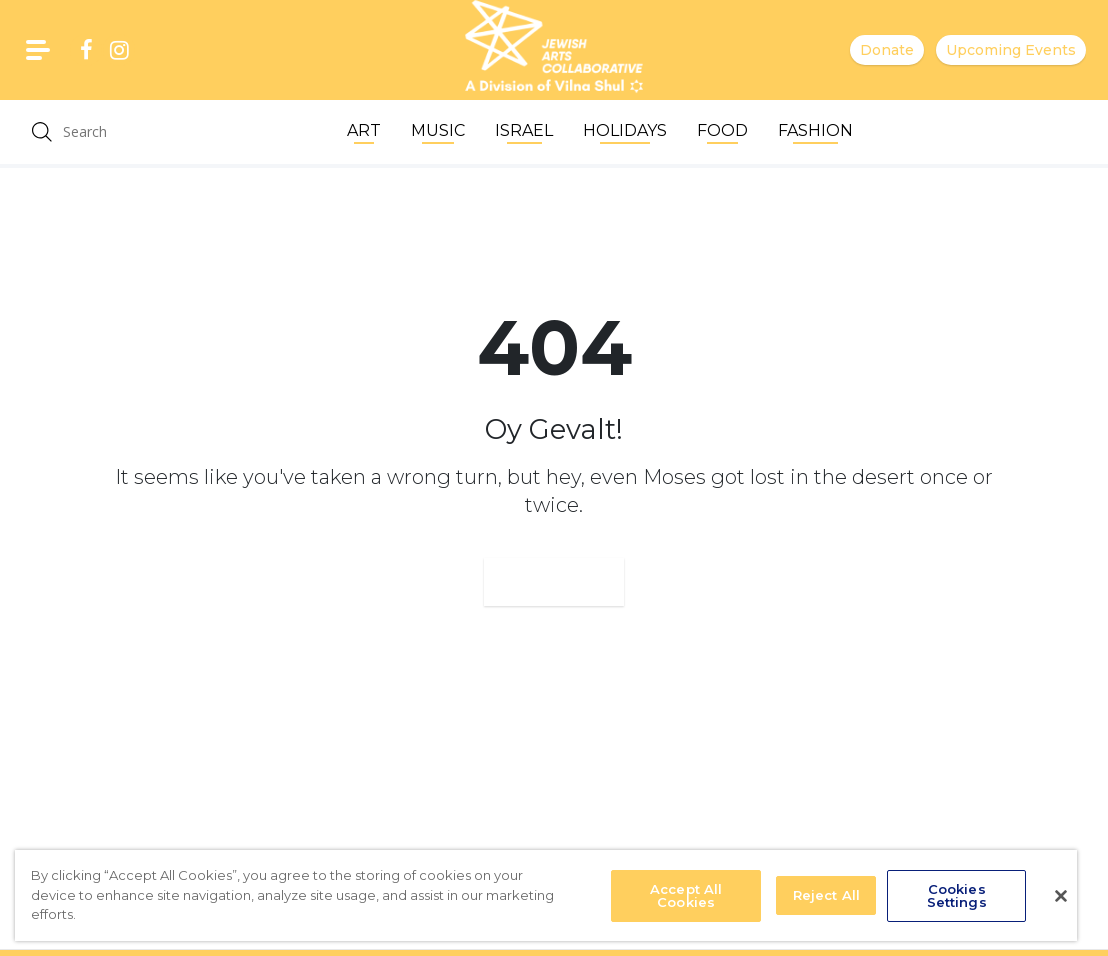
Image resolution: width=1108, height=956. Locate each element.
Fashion (815, 130)
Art (364, 130)
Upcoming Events (1011, 50)
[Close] (1061, 896)
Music (438, 130)
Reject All (826, 895)
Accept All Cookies (686, 895)
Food (722, 130)
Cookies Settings (957, 895)
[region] (546, 895)
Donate (887, 50)
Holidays (625, 130)
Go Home (554, 581)
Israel (524, 130)
